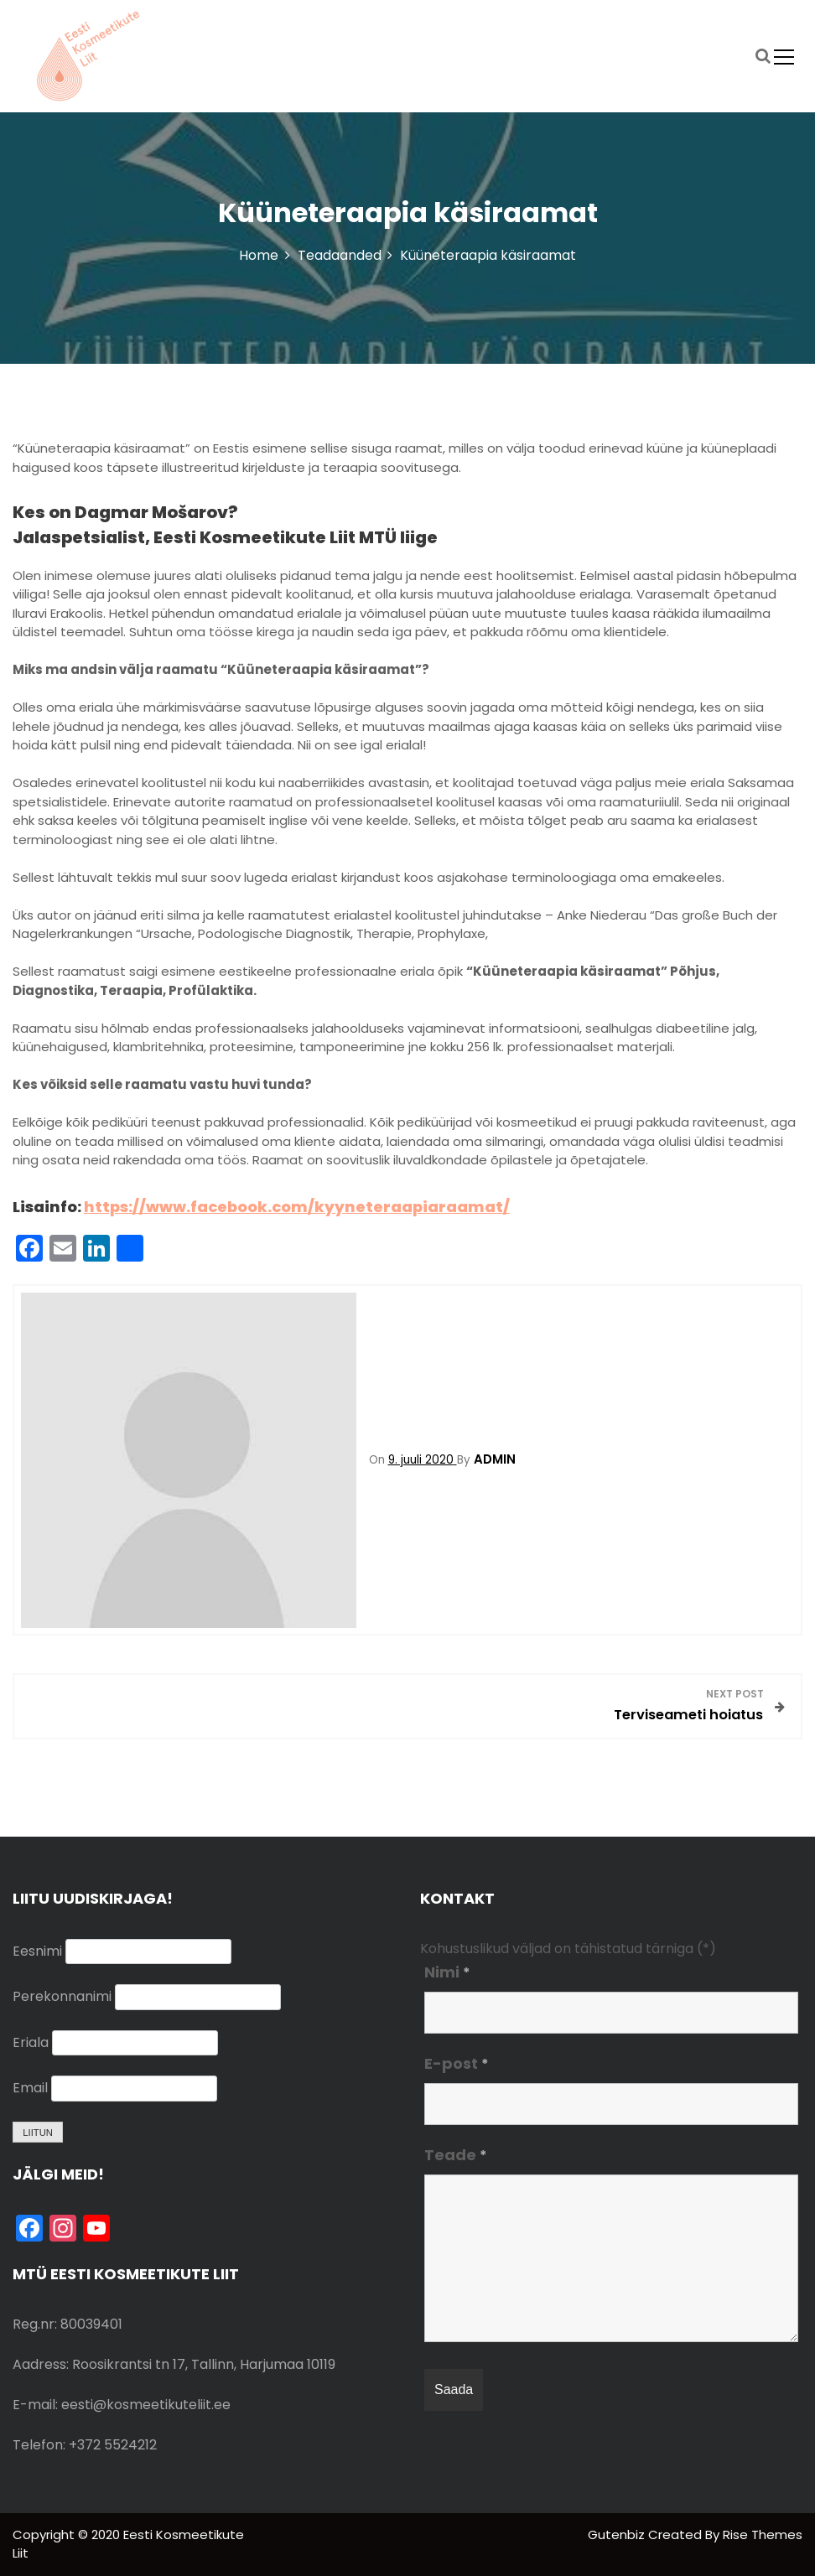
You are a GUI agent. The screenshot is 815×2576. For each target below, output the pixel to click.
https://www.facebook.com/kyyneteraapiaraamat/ (297, 1206)
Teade (455, 2154)
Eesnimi (37, 1951)
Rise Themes (762, 2534)
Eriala (31, 2042)
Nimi (447, 1972)
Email (30, 2087)
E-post (456, 2063)
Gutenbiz (618, 2534)
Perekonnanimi (62, 1996)
